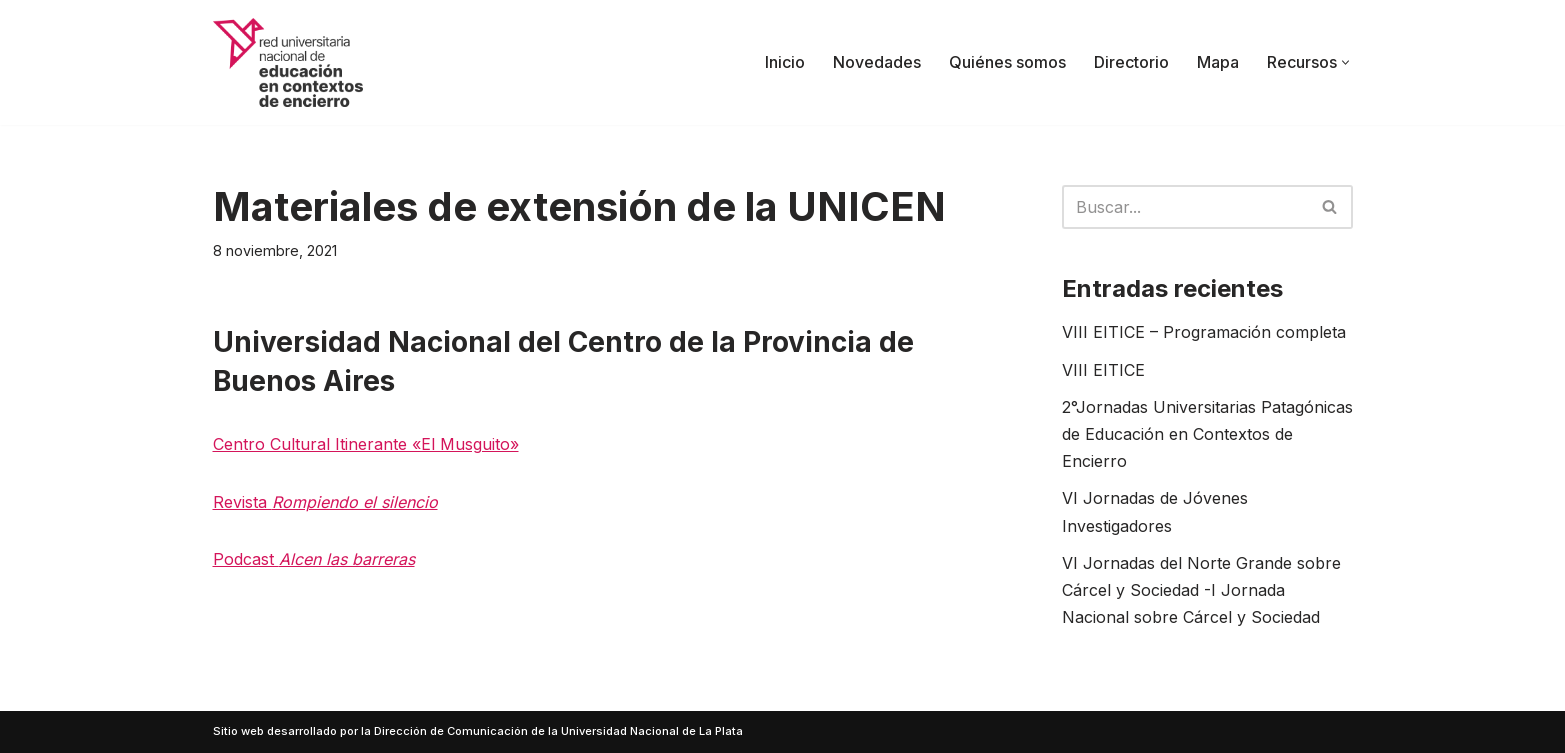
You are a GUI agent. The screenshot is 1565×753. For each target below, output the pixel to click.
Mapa (1218, 62)
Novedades (877, 62)
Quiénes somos (1007, 62)
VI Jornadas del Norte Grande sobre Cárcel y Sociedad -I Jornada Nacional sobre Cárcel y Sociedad (1201, 590)
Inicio (785, 62)
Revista (325, 502)
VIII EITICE (1103, 370)
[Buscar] (1185, 207)
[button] (1345, 62)
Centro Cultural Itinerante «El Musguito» (366, 444)
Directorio (1131, 62)
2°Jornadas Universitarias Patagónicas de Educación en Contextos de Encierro (1207, 434)
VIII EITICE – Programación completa (1204, 332)
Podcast (314, 559)
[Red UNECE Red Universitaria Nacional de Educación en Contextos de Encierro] (288, 62)
